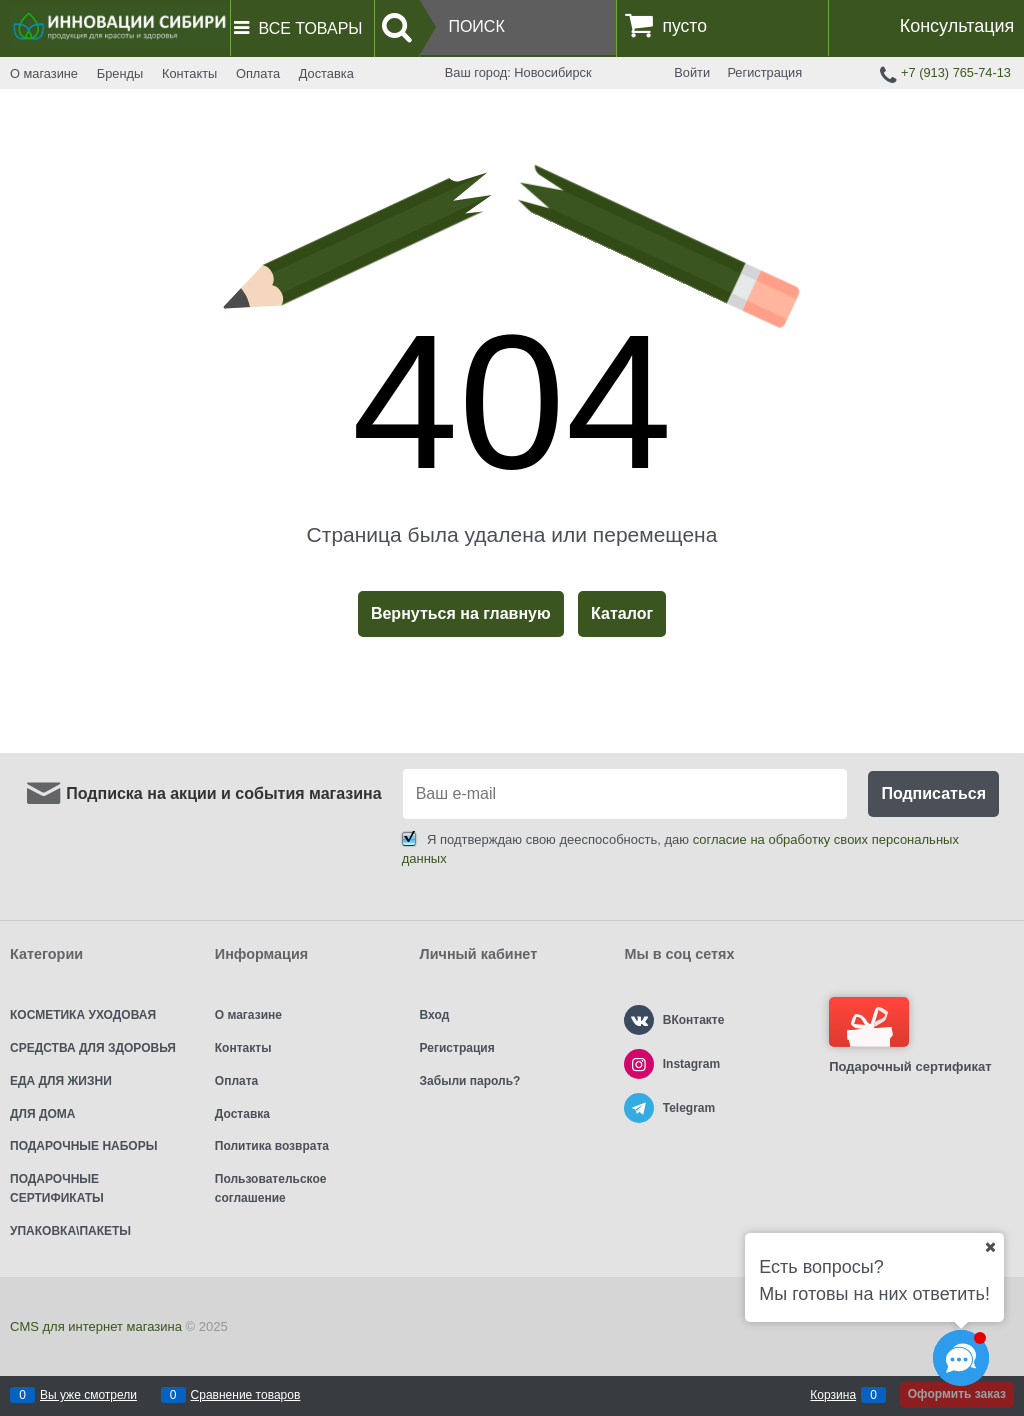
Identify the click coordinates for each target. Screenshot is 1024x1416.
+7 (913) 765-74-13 (956, 72)
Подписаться (933, 793)
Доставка (326, 73)
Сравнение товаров (246, 1395)
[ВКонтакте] (639, 1020)
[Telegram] (639, 1108)
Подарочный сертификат (910, 1035)
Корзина (833, 1395)
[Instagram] (639, 1064)
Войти (692, 72)
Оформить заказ (957, 1394)
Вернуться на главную (461, 613)
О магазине (44, 73)
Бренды (120, 73)
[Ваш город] (990, 1247)
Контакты (189, 73)
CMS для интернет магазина (96, 1326)
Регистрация (764, 72)
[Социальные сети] (961, 1358)
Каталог (622, 613)
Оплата (258, 73)
